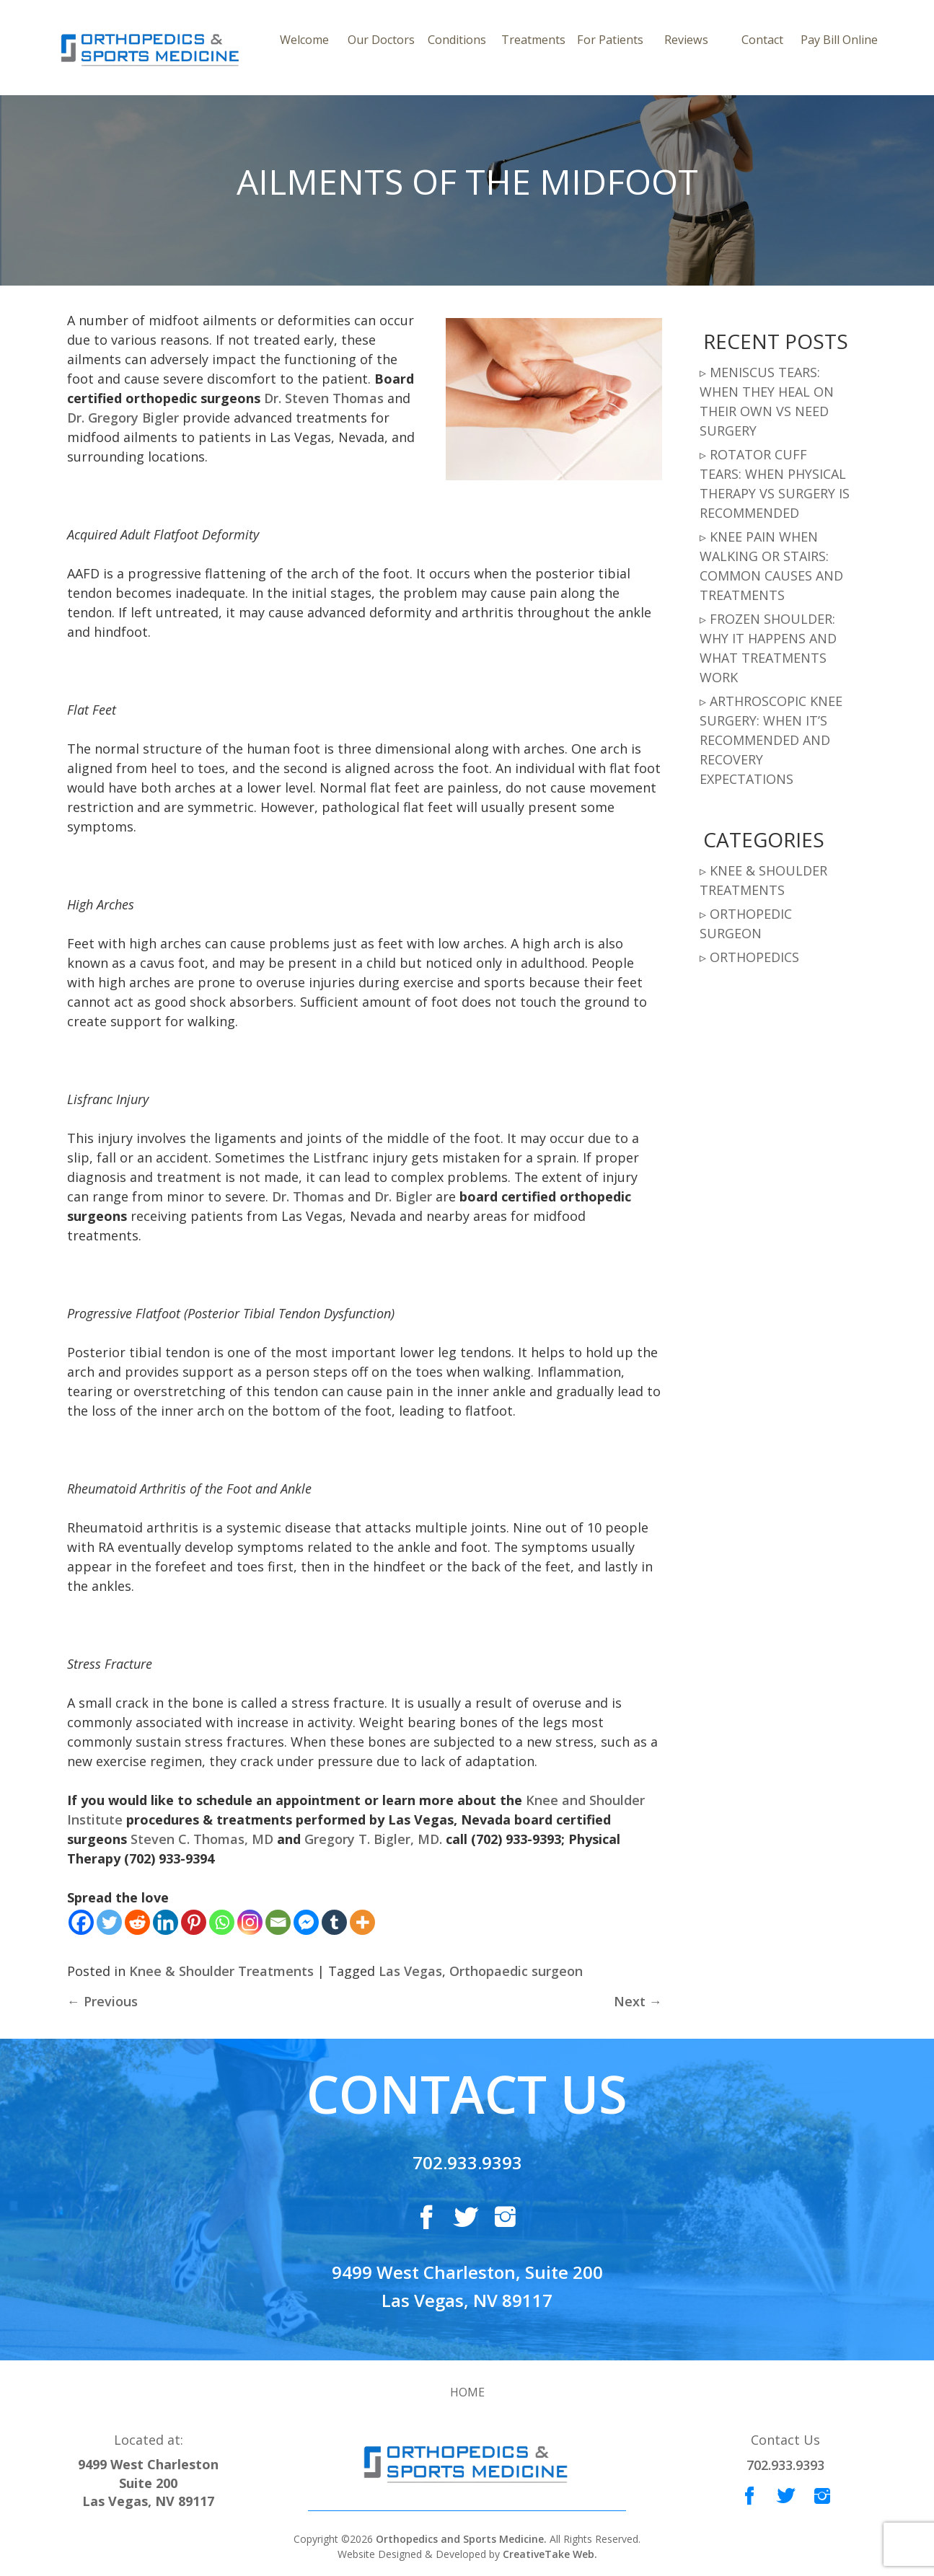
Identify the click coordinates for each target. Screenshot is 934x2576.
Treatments (533, 40)
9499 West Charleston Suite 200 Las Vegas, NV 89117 (148, 2483)
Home (467, 2392)
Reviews (686, 40)
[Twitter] (109, 1922)
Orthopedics (754, 957)
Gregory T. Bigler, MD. (373, 1839)
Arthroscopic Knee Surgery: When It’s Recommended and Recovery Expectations (771, 740)
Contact (762, 40)
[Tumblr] (334, 1922)
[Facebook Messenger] (306, 1922)
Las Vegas (410, 1971)
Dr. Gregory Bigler (123, 417)
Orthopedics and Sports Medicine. (460, 2539)
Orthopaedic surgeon (516, 1971)
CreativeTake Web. (550, 2554)
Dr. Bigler (403, 1196)
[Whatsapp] (221, 1922)
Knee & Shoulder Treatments (221, 1971)
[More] (362, 1922)
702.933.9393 (467, 2162)
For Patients (610, 40)
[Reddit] (137, 1922)
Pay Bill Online (839, 40)
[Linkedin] (165, 1922)
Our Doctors (381, 40)
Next (638, 2001)
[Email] (278, 1922)
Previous (102, 2001)
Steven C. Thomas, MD (202, 1839)
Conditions (457, 40)
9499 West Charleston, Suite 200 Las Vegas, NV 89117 (467, 2285)
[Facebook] (81, 1922)
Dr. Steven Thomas (324, 398)
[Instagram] (250, 1922)
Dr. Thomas (308, 1196)
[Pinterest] (193, 1922)
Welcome (304, 40)
